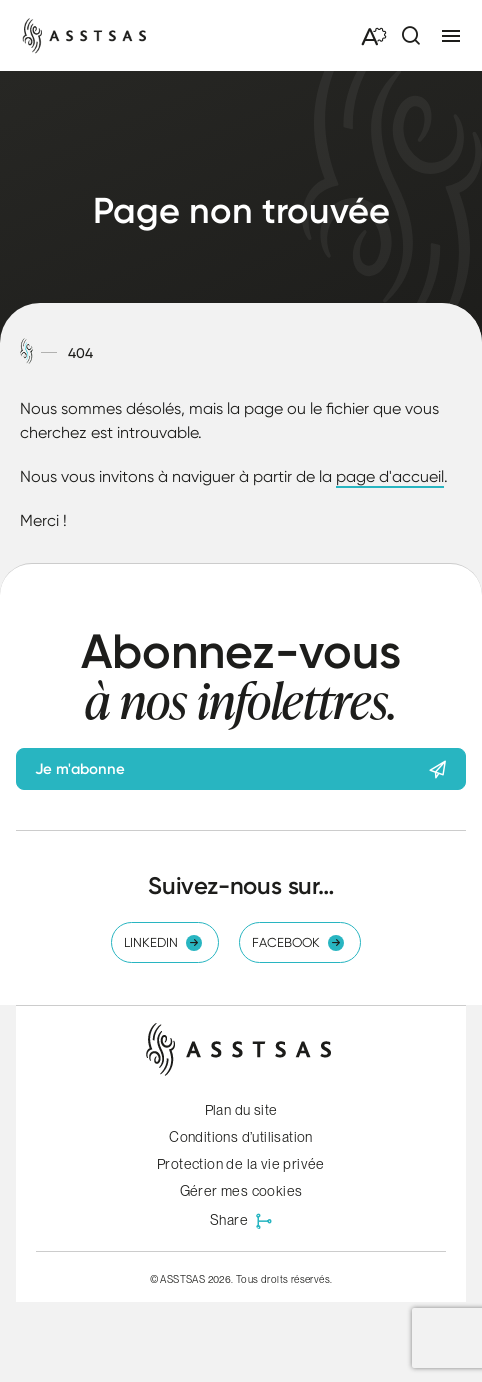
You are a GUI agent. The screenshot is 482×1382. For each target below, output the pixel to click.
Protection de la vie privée (241, 1164)
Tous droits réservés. (284, 1279)
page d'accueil (390, 476)
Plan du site (241, 1110)
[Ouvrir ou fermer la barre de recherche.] (410, 36)
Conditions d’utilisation (241, 1137)
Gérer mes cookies (241, 1191)
